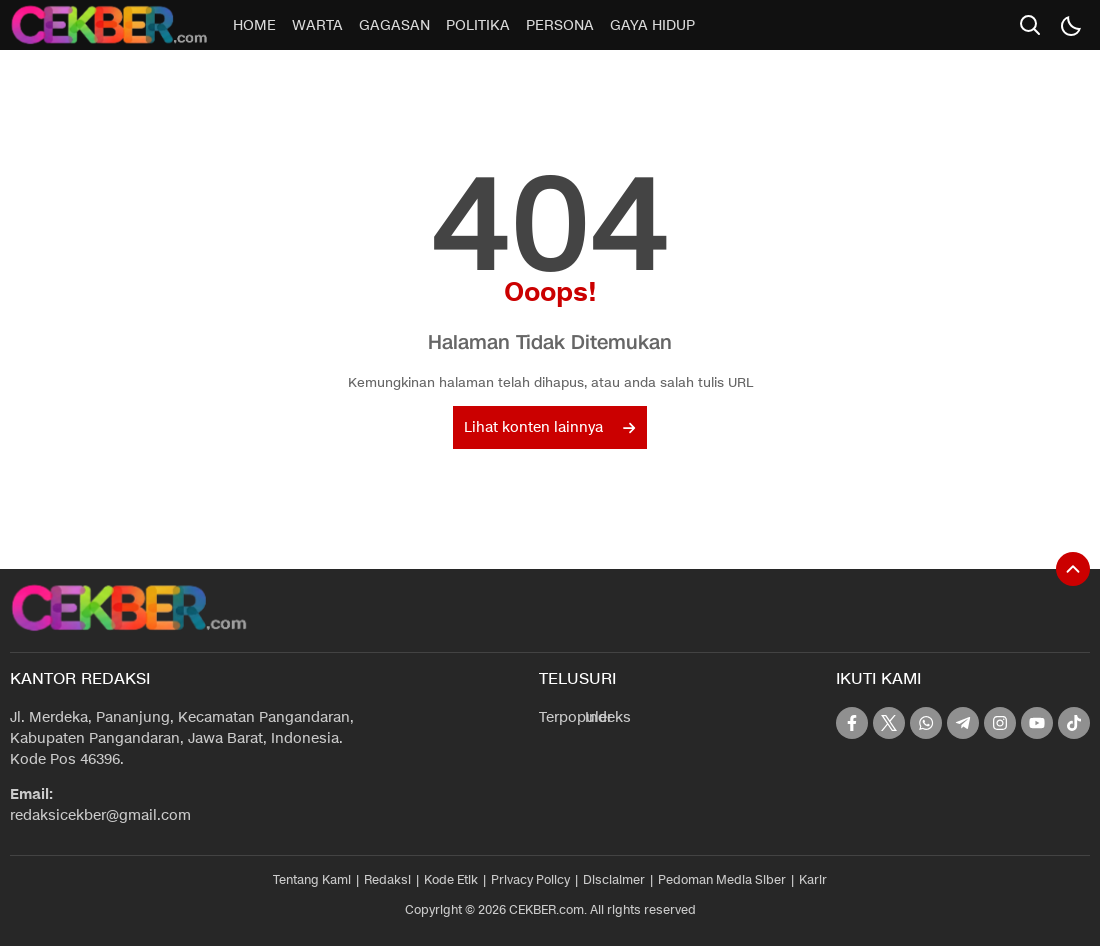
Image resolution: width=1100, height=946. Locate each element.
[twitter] (889, 723)
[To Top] (1073, 569)
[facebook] (852, 723)
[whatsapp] (926, 723)
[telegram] (963, 723)
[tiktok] (1074, 723)
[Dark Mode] (1070, 25)
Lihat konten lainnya (549, 427)
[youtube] (1037, 723)
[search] (1030, 25)
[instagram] (1000, 723)
